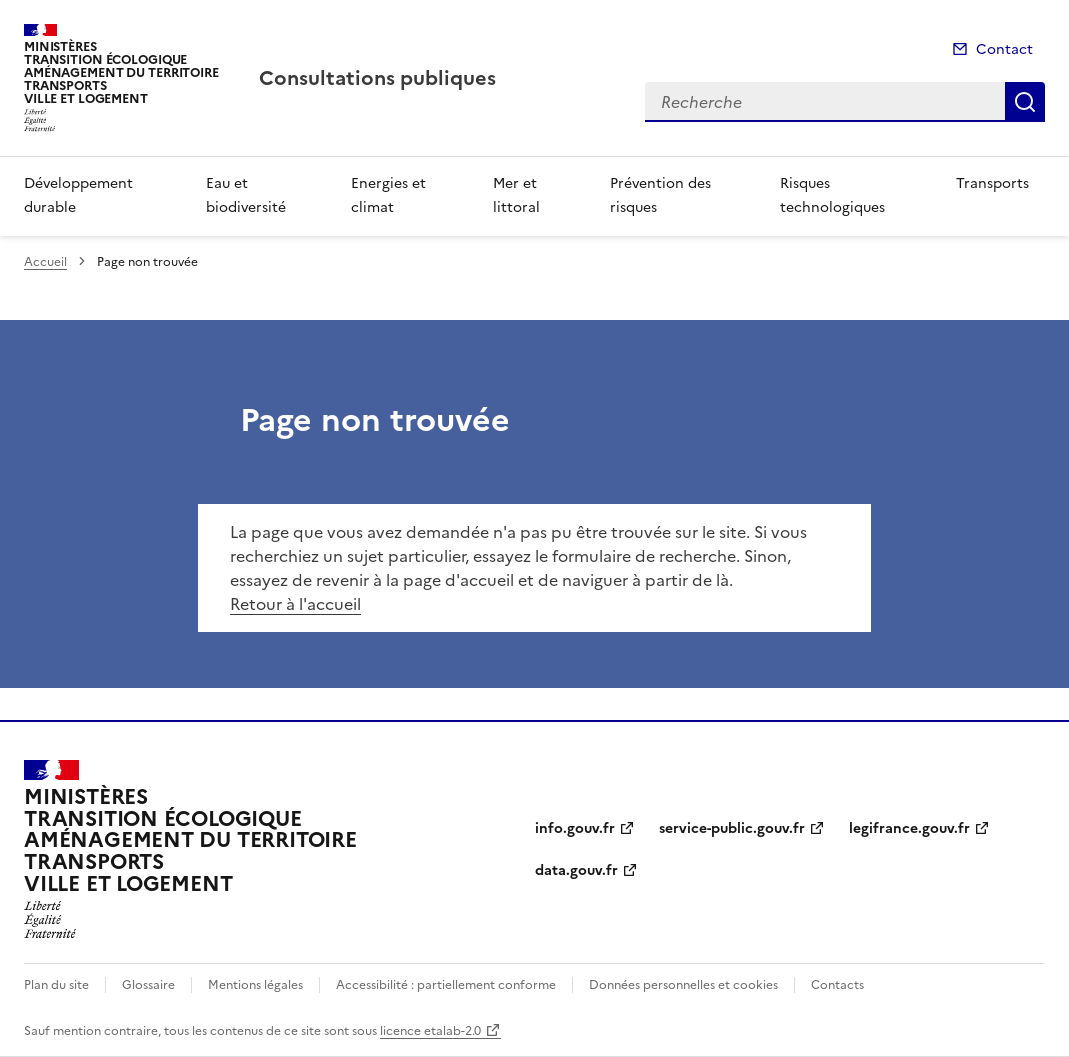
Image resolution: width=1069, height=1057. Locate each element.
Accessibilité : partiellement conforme (446, 985)
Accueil (45, 262)
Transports (992, 183)
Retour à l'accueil (295, 604)
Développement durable (78, 195)
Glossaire (148, 985)
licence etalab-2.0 (430, 1031)
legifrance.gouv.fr (909, 828)
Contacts (837, 985)
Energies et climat (388, 195)
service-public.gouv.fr (732, 828)
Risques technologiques (832, 195)
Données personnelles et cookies (683, 985)
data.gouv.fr (576, 870)
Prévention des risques (660, 195)
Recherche (1025, 102)
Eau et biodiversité (246, 195)
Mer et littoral (516, 195)
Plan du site (56, 985)
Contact (1004, 49)
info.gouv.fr (575, 828)
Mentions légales (255, 985)
